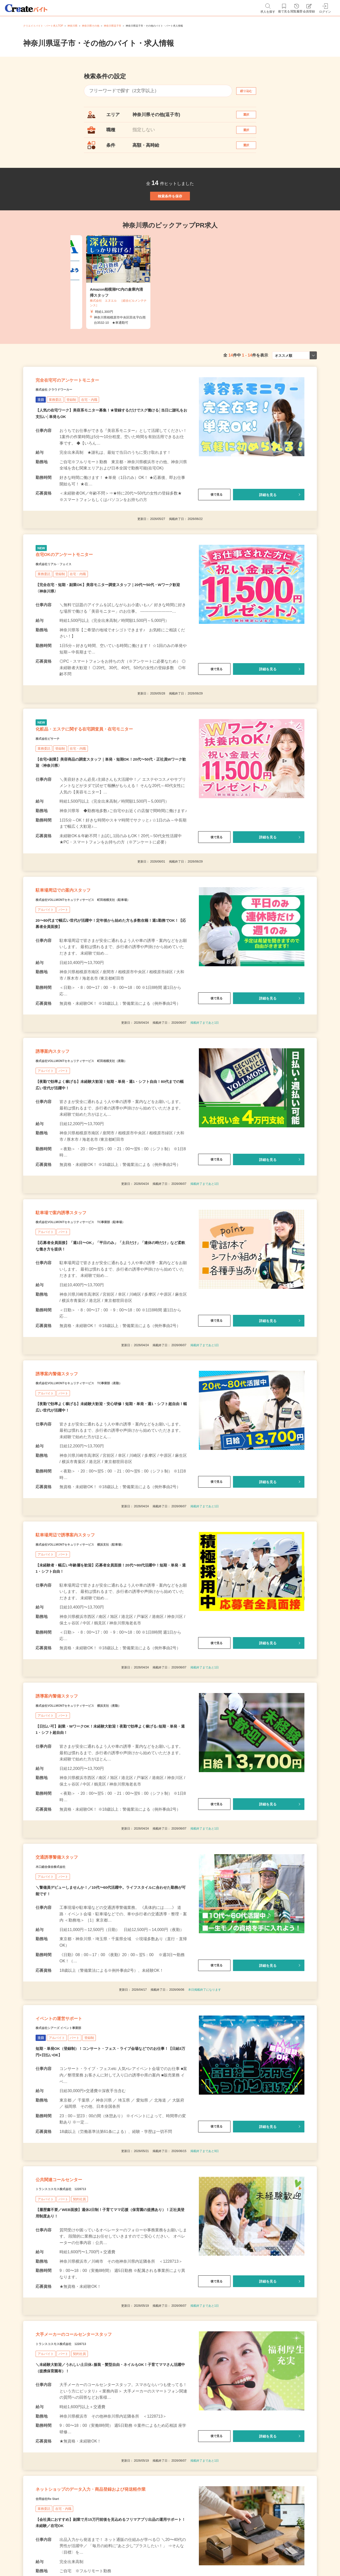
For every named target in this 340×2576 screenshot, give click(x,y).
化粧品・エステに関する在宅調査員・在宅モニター (111, 778)
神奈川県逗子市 (112, 25)
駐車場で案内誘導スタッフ (75, 1291)
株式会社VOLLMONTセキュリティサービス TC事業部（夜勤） (100, 1474)
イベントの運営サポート (72, 2145)
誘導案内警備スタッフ (68, 1462)
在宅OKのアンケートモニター (80, 594)
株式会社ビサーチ (53, 790)
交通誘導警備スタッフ (68, 1974)
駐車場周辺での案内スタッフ (78, 949)
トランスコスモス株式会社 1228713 (73, 2328)
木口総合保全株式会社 (58, 1987)
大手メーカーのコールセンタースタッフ (95, 2481)
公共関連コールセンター (72, 2316)
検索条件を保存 (170, 215)
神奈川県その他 (90, 25)
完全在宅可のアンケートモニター (85, 410)
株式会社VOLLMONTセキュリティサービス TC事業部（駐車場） (103, 1303)
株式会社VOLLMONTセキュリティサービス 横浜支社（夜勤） (100, 1816)
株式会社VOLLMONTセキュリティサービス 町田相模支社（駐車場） (106, 961)
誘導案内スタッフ (62, 1120)
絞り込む (251, 91)
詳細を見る (268, 528)
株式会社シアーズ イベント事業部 (70, 2158)
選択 (251, 117)
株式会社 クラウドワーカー (63, 422)
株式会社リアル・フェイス (62, 606)
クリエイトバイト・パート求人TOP (43, 25)
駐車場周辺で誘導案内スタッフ (81, 1633)
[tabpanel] (170, 306)
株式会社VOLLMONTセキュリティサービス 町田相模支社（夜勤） (104, 1132)
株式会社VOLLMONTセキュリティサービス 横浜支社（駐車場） (102, 1645)
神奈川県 (72, 25)
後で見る (214, 528)
